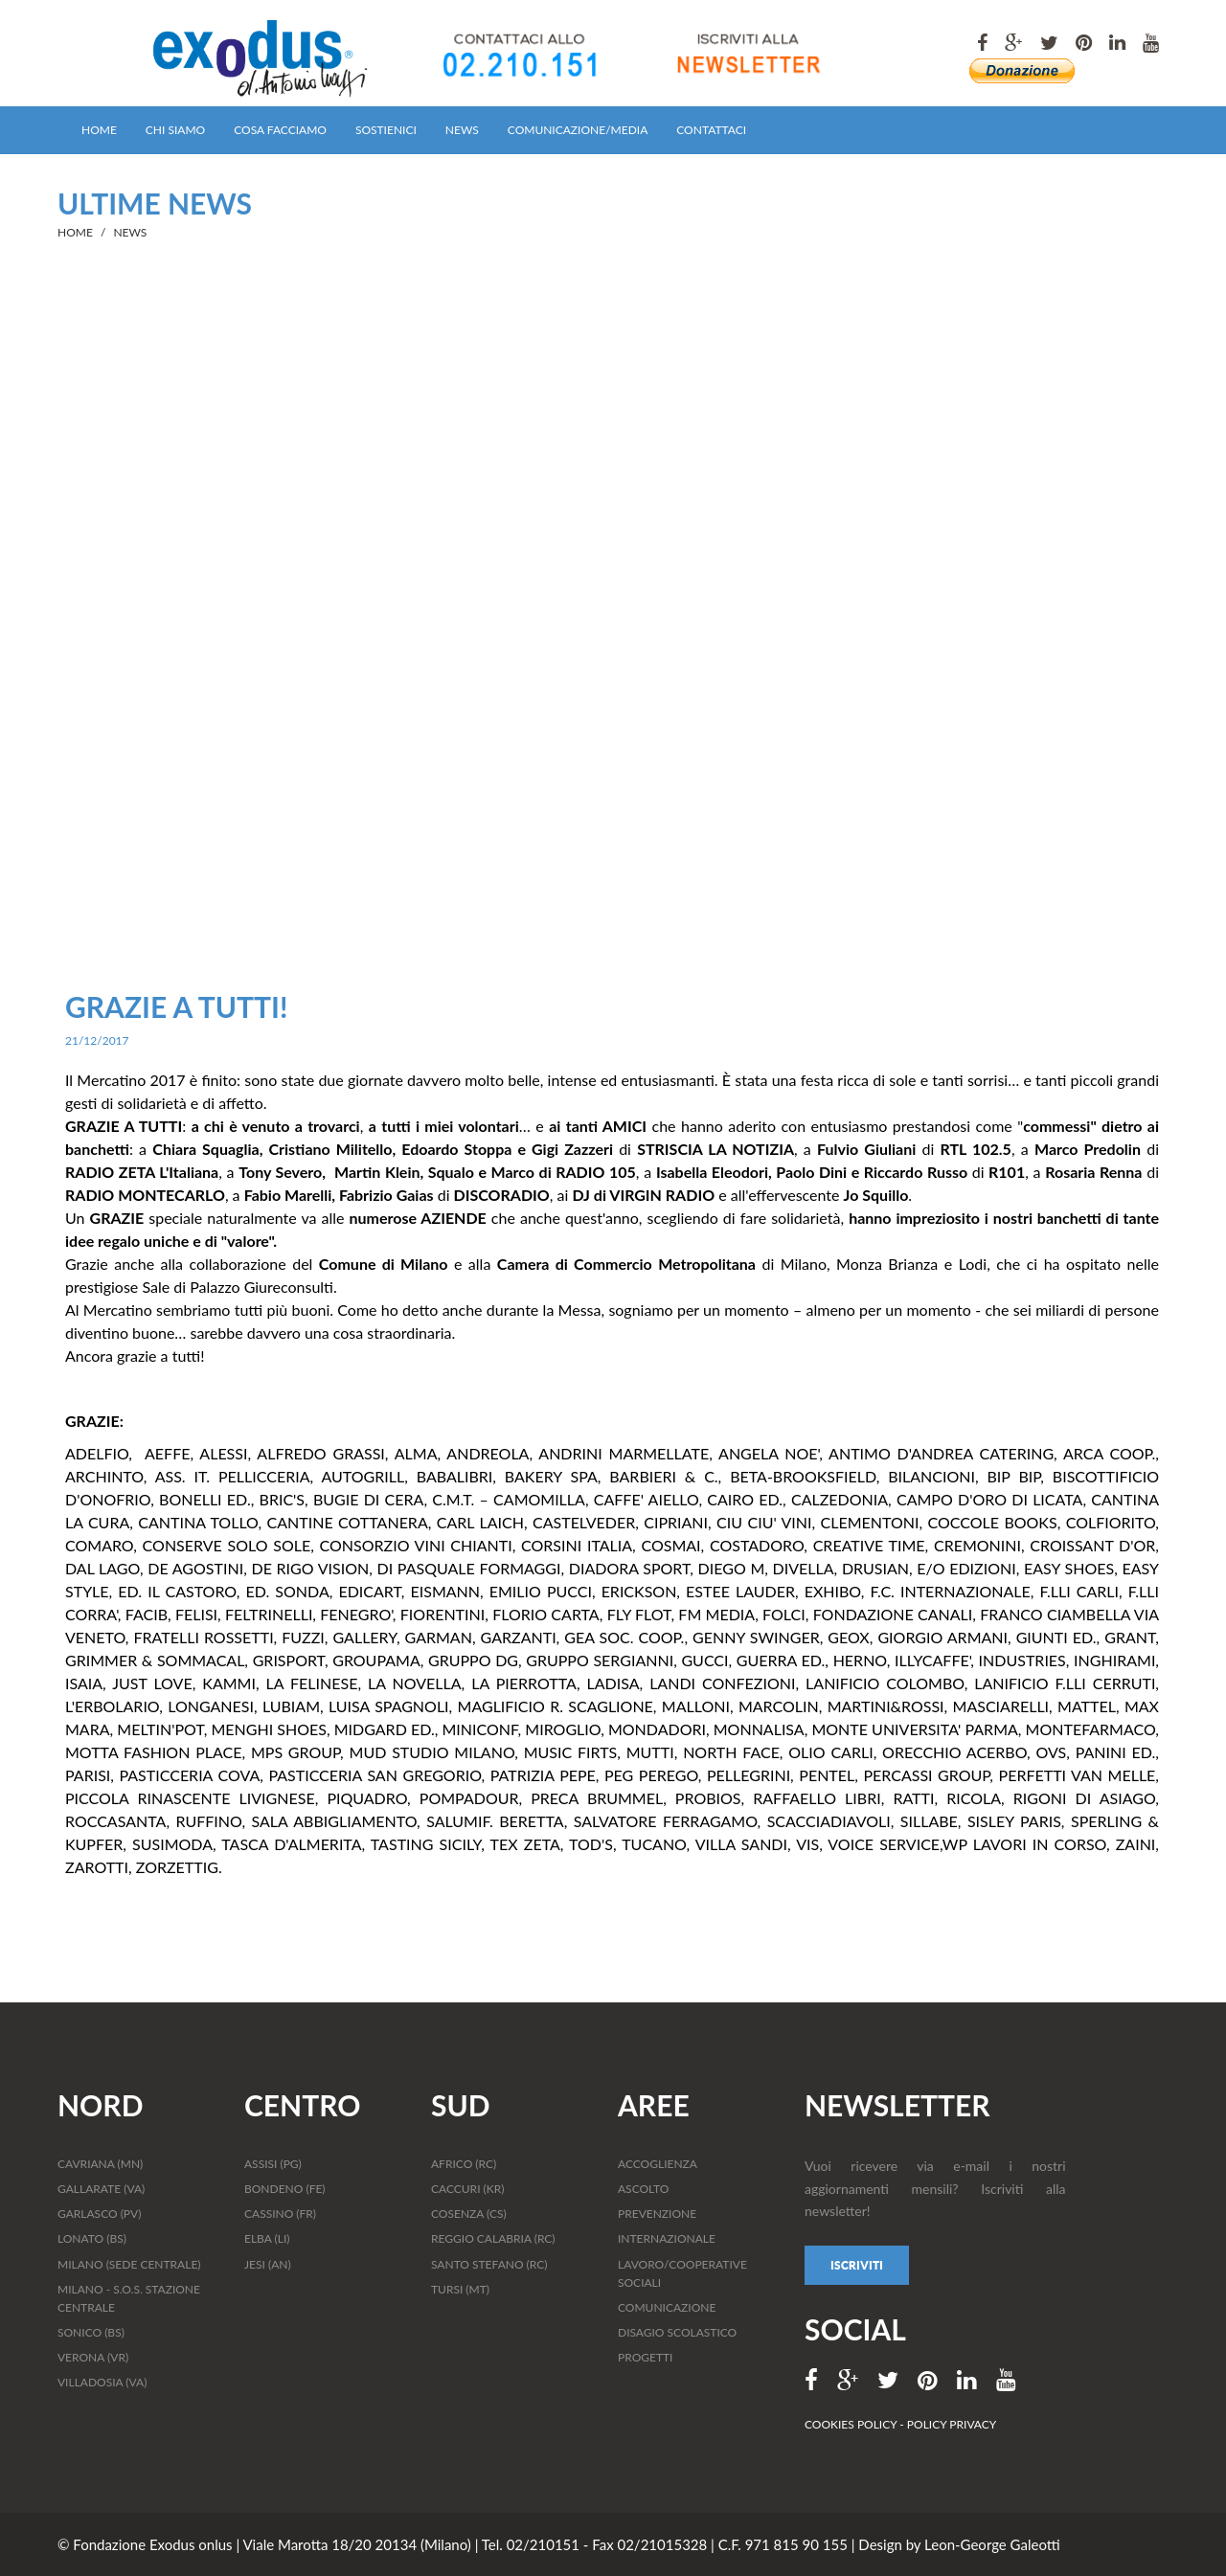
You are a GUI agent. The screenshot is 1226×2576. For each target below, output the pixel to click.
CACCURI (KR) (467, 2188)
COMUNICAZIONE (666, 2307)
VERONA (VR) (92, 2357)
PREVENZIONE (657, 2213)
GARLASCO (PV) (99, 2213)
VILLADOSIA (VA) (102, 2382)
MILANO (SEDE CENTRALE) (129, 2264)
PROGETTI (645, 2357)
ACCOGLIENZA (657, 2164)
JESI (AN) (267, 2264)
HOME (99, 130)
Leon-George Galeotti (992, 2544)
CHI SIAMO (175, 130)
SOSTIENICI (386, 130)
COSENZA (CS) (469, 2213)
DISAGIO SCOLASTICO (677, 2332)
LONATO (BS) (91, 2238)
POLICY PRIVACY (951, 2424)
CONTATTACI (711, 130)
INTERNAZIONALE (666, 2238)
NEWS (462, 130)
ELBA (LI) (266, 2238)
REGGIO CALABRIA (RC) (493, 2238)
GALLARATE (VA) (101, 2188)
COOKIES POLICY (852, 2424)
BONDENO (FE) (285, 2188)
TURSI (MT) (460, 2289)
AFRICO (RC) (463, 2164)
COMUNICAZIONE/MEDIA (577, 130)
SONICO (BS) (91, 2332)
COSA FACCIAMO (280, 130)
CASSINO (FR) (280, 2213)
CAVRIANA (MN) (100, 2164)
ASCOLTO (643, 2188)
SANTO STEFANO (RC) (489, 2264)
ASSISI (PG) (273, 2164)
